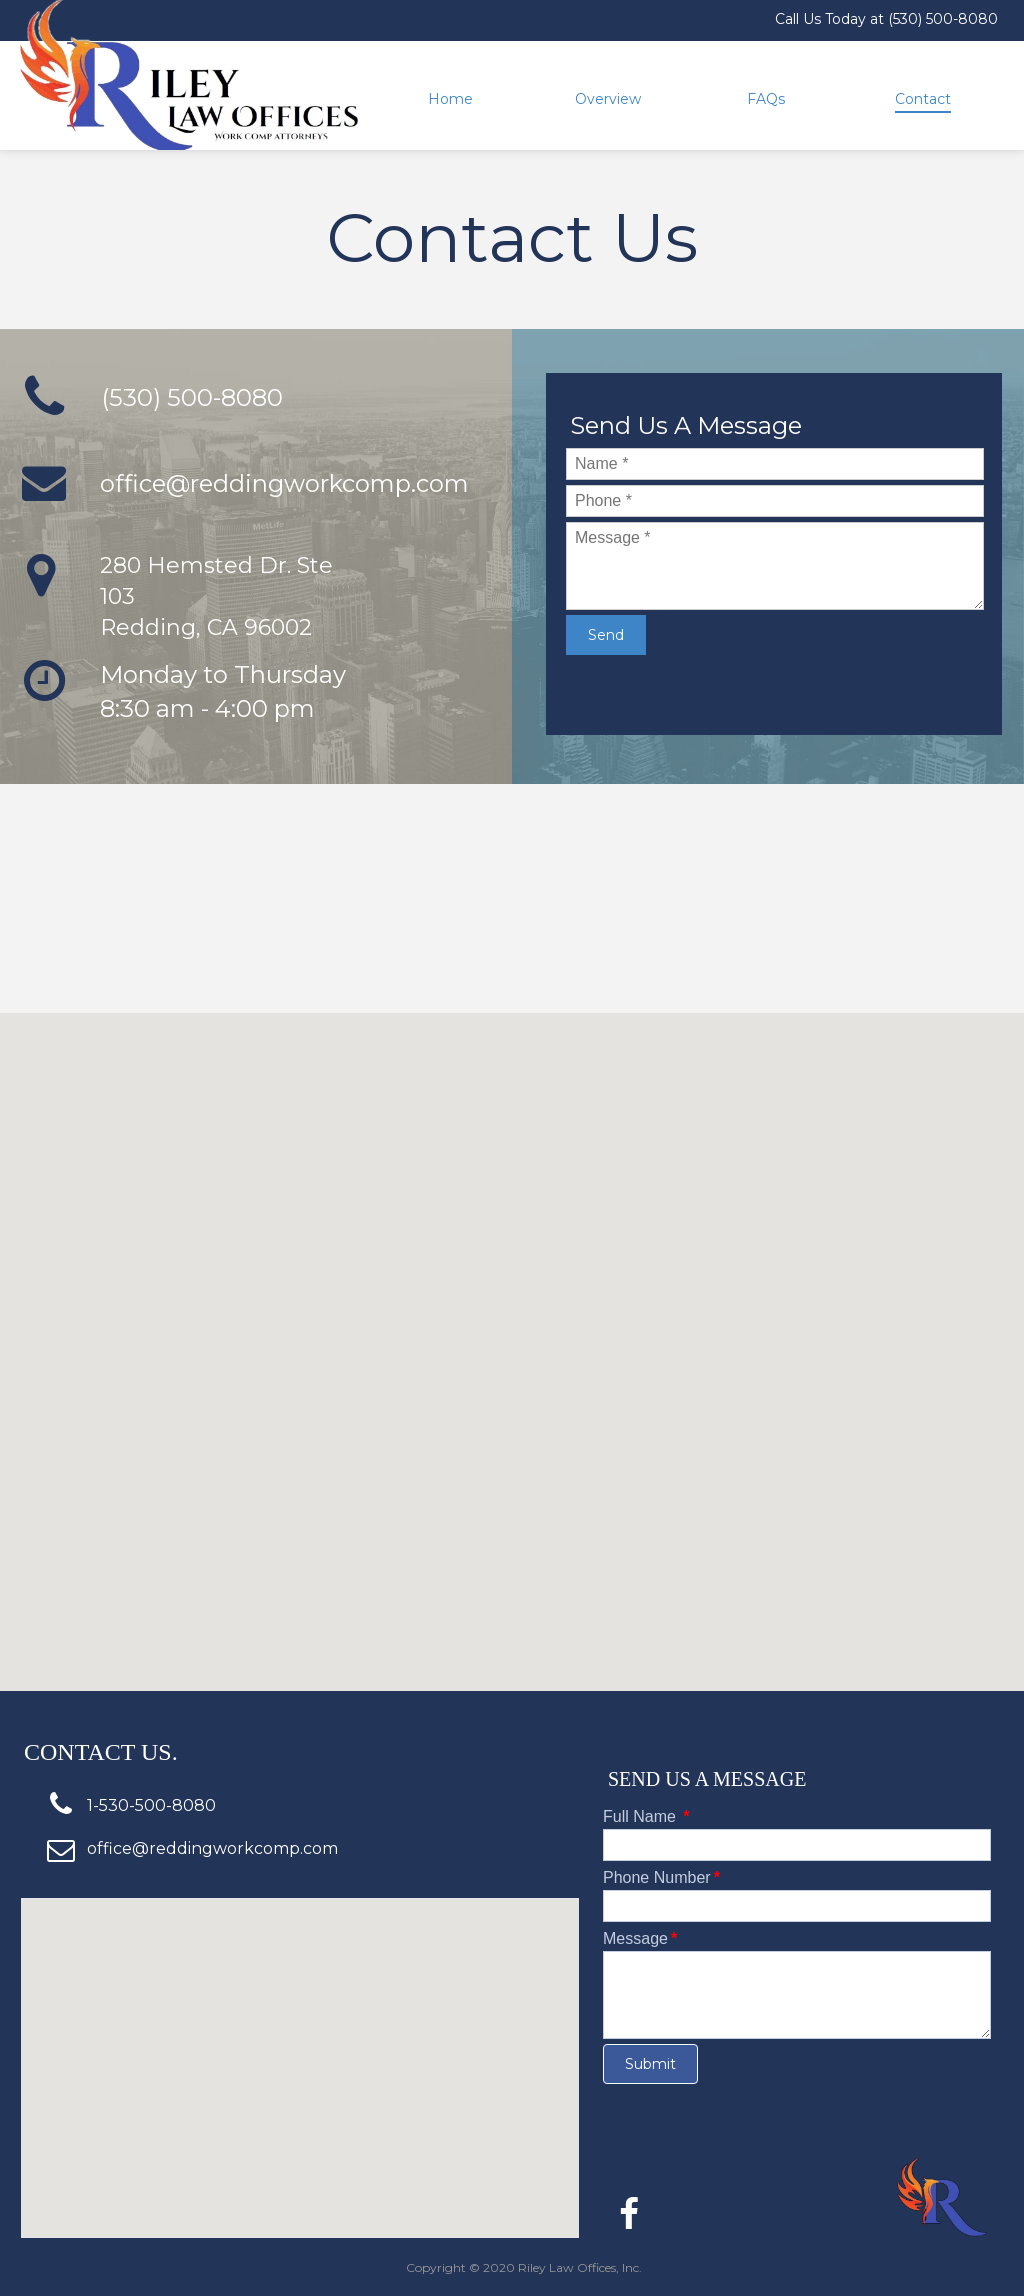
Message (640, 1938)
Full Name (646, 1816)
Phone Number (661, 1877)
